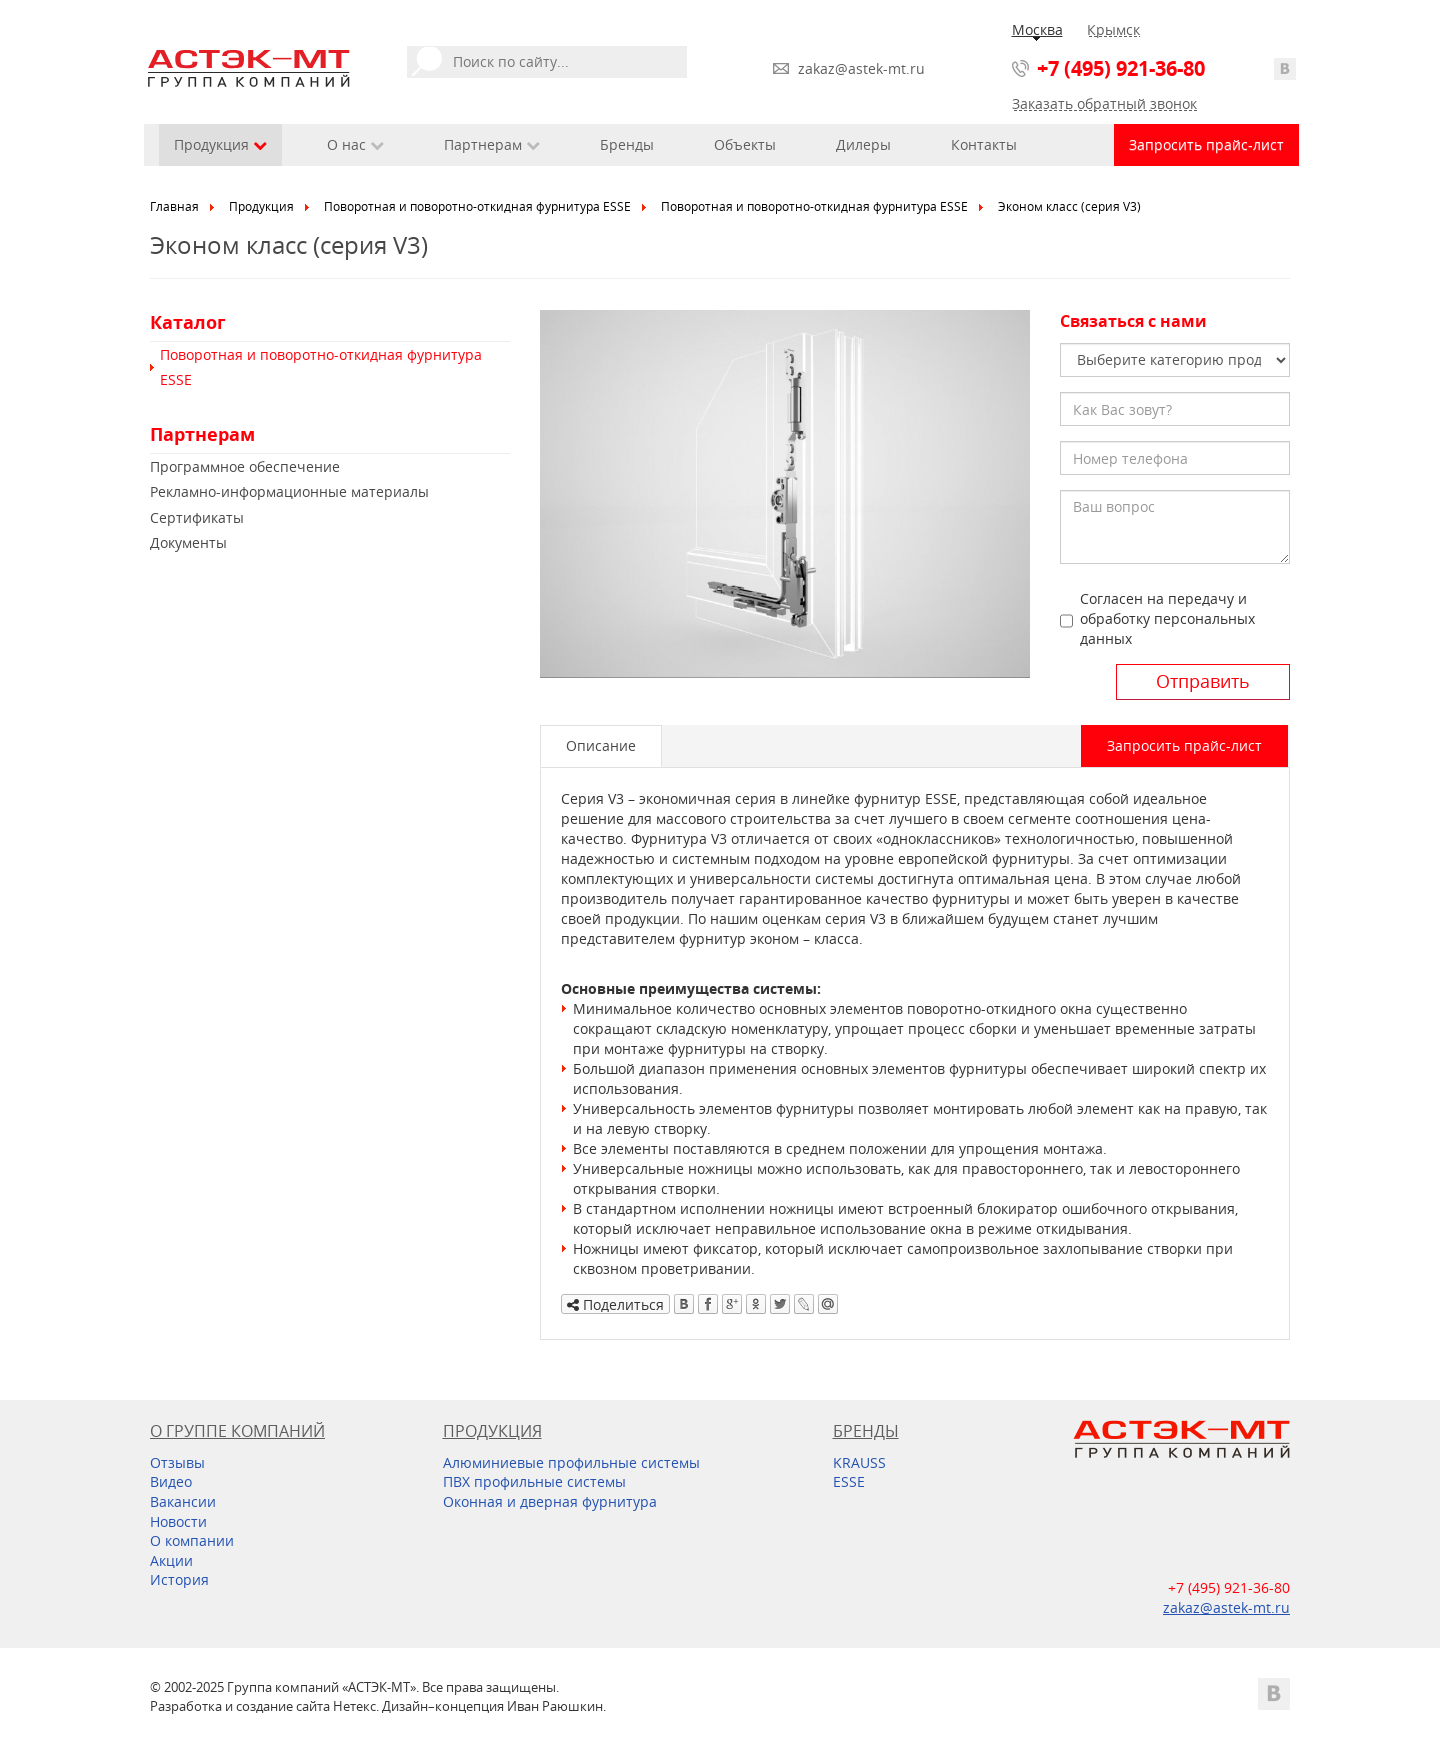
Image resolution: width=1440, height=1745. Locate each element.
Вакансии (183, 1501)
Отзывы (177, 1462)
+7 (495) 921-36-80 (1121, 68)
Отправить (1203, 681)
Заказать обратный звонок (1104, 103)
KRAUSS (859, 1462)
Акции (171, 1560)
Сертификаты (197, 517)
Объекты (745, 144)
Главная (174, 206)
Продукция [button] (220, 144)
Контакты (984, 144)
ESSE (849, 1481)
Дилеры (863, 144)
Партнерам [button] (492, 144)
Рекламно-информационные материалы (289, 491)
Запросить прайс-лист (1206, 144)
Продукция (261, 206)
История (179, 1579)
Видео (171, 1481)
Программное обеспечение (245, 466)
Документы (188, 542)
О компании (192, 1540)
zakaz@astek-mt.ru (861, 68)
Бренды (627, 144)
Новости (178, 1521)
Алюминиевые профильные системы (571, 1462)
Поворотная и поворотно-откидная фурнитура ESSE (477, 206)
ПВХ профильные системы (534, 1481)
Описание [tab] (601, 745)
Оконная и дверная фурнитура (550, 1501)
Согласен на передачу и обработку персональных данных (1167, 618)
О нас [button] (355, 144)
